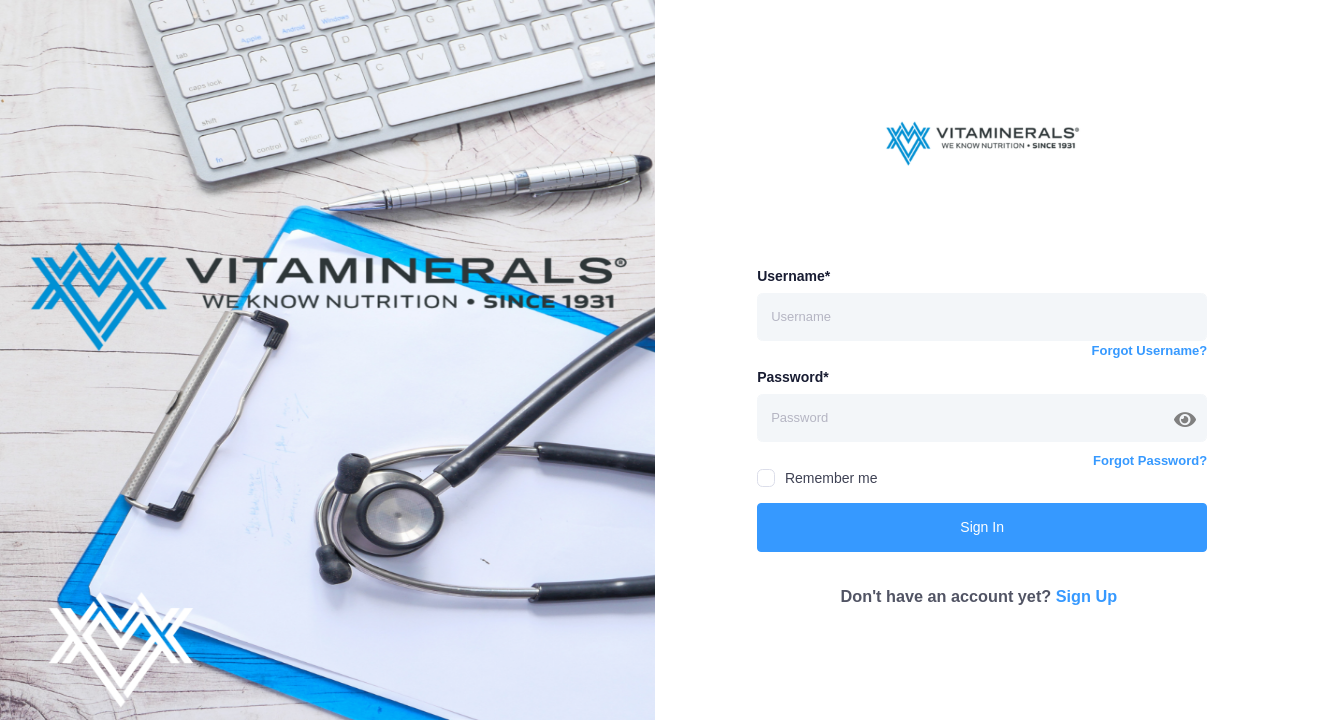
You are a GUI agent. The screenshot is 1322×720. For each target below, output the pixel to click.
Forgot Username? (1150, 350)
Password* (793, 377)
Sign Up (1086, 596)
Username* (793, 276)
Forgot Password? (1150, 460)
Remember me (817, 478)
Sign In (982, 527)
